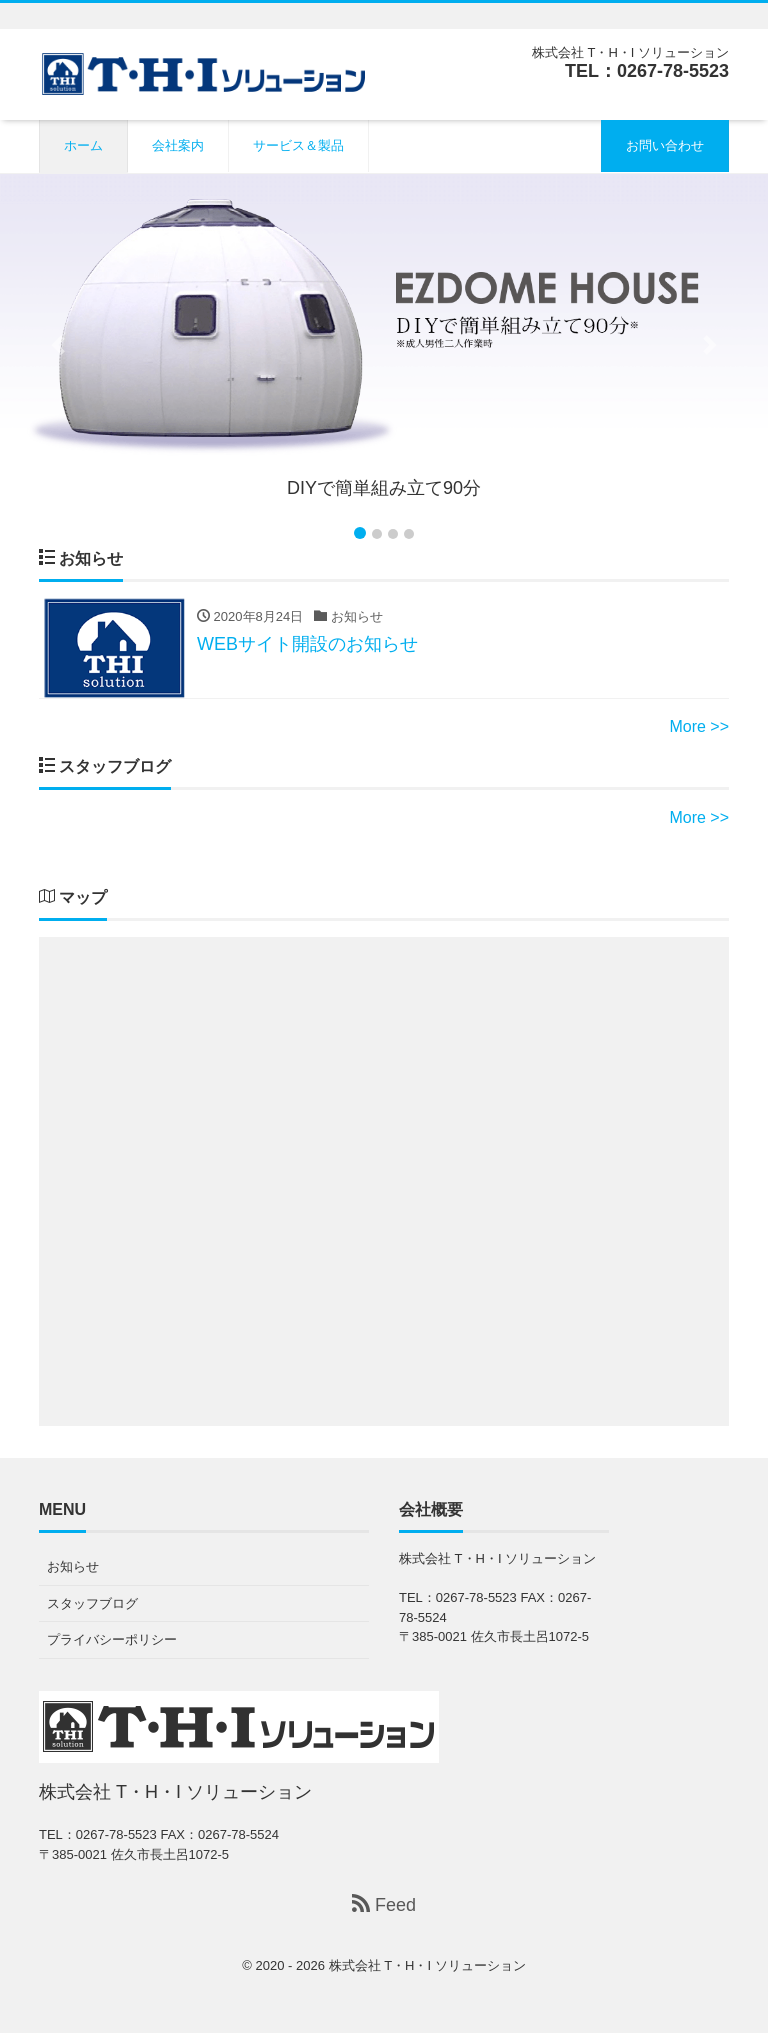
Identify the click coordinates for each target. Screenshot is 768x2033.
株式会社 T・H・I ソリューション (427, 1965)
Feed (384, 1904)
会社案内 (178, 145)
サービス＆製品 (298, 145)
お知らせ (73, 1566)
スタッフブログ (92, 1603)
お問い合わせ (665, 145)
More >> (699, 726)
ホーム (83, 145)
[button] (57, 345)
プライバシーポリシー (112, 1639)
